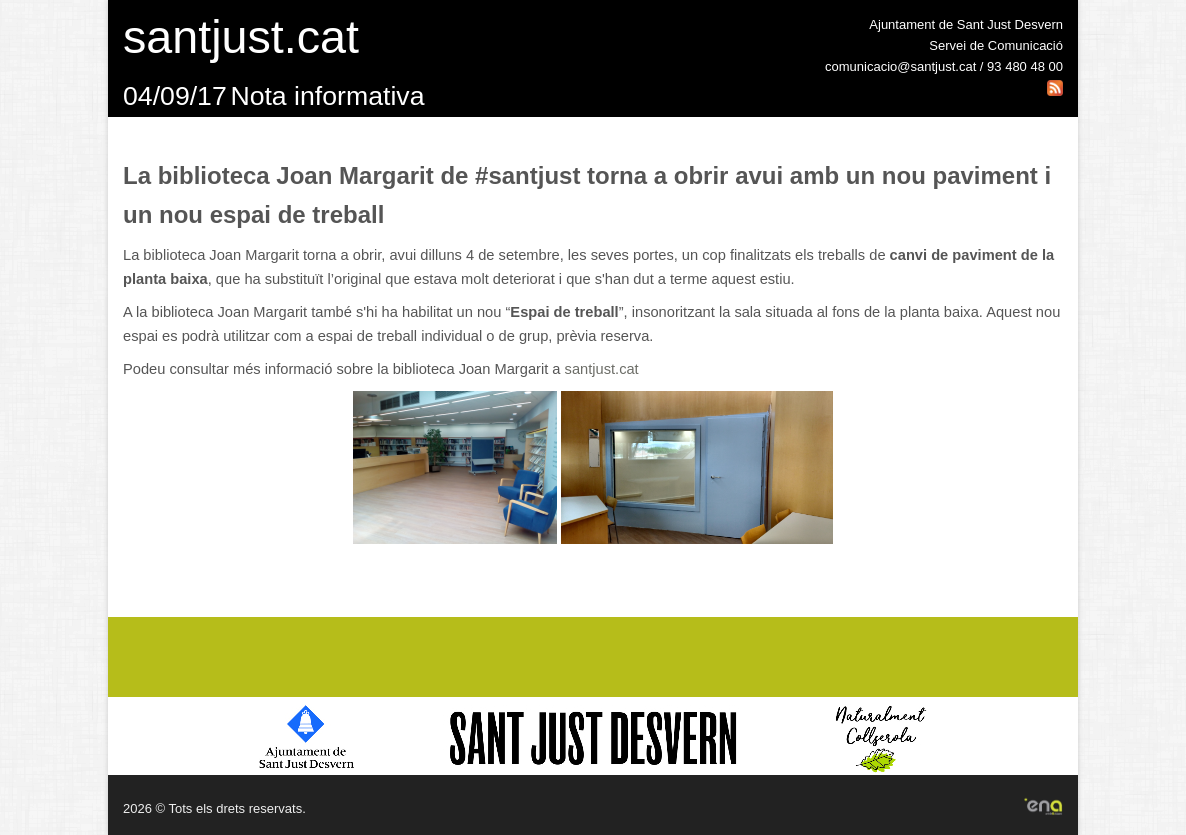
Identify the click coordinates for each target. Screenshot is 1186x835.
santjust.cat (602, 369)
